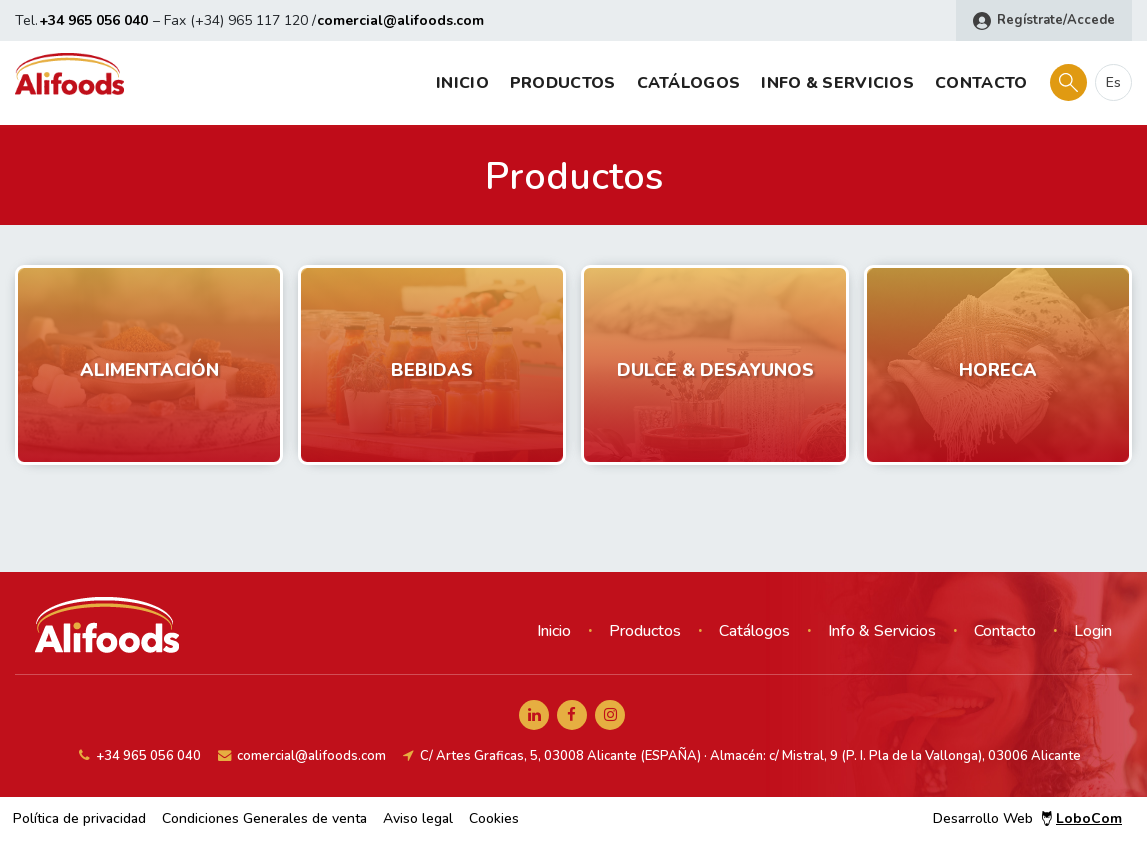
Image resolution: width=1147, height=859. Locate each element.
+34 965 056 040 (93, 20)
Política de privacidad (79, 818)
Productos (563, 83)
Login (1093, 631)
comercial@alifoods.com (400, 20)
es (1113, 82)
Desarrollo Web (1027, 818)
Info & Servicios (837, 83)
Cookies (494, 818)
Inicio (462, 83)
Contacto (981, 83)
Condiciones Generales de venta (264, 818)
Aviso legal (418, 818)
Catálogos (689, 83)
